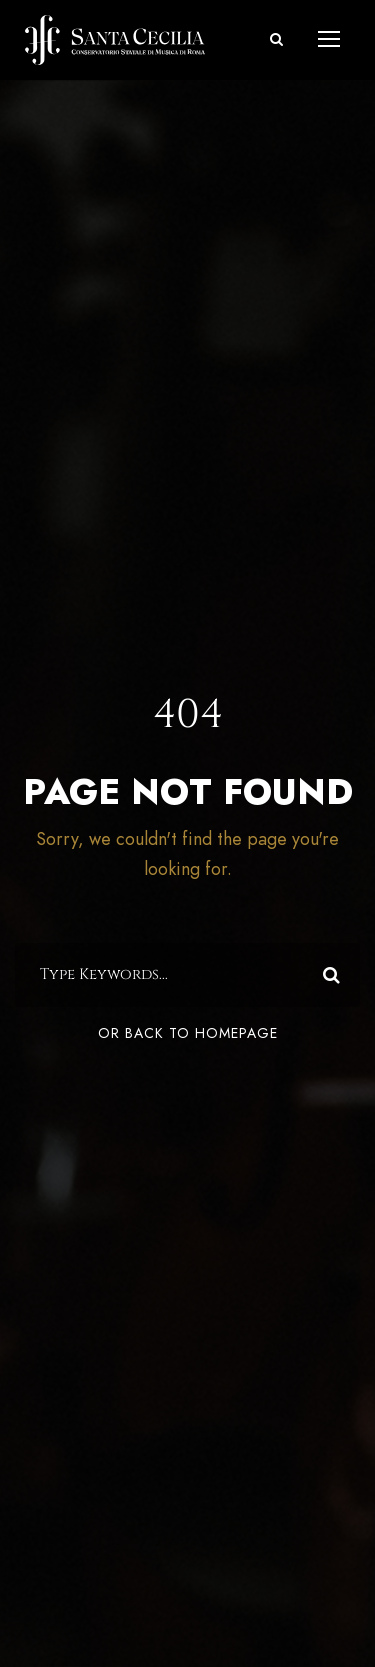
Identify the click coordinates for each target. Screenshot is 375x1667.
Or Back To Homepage (188, 1033)
